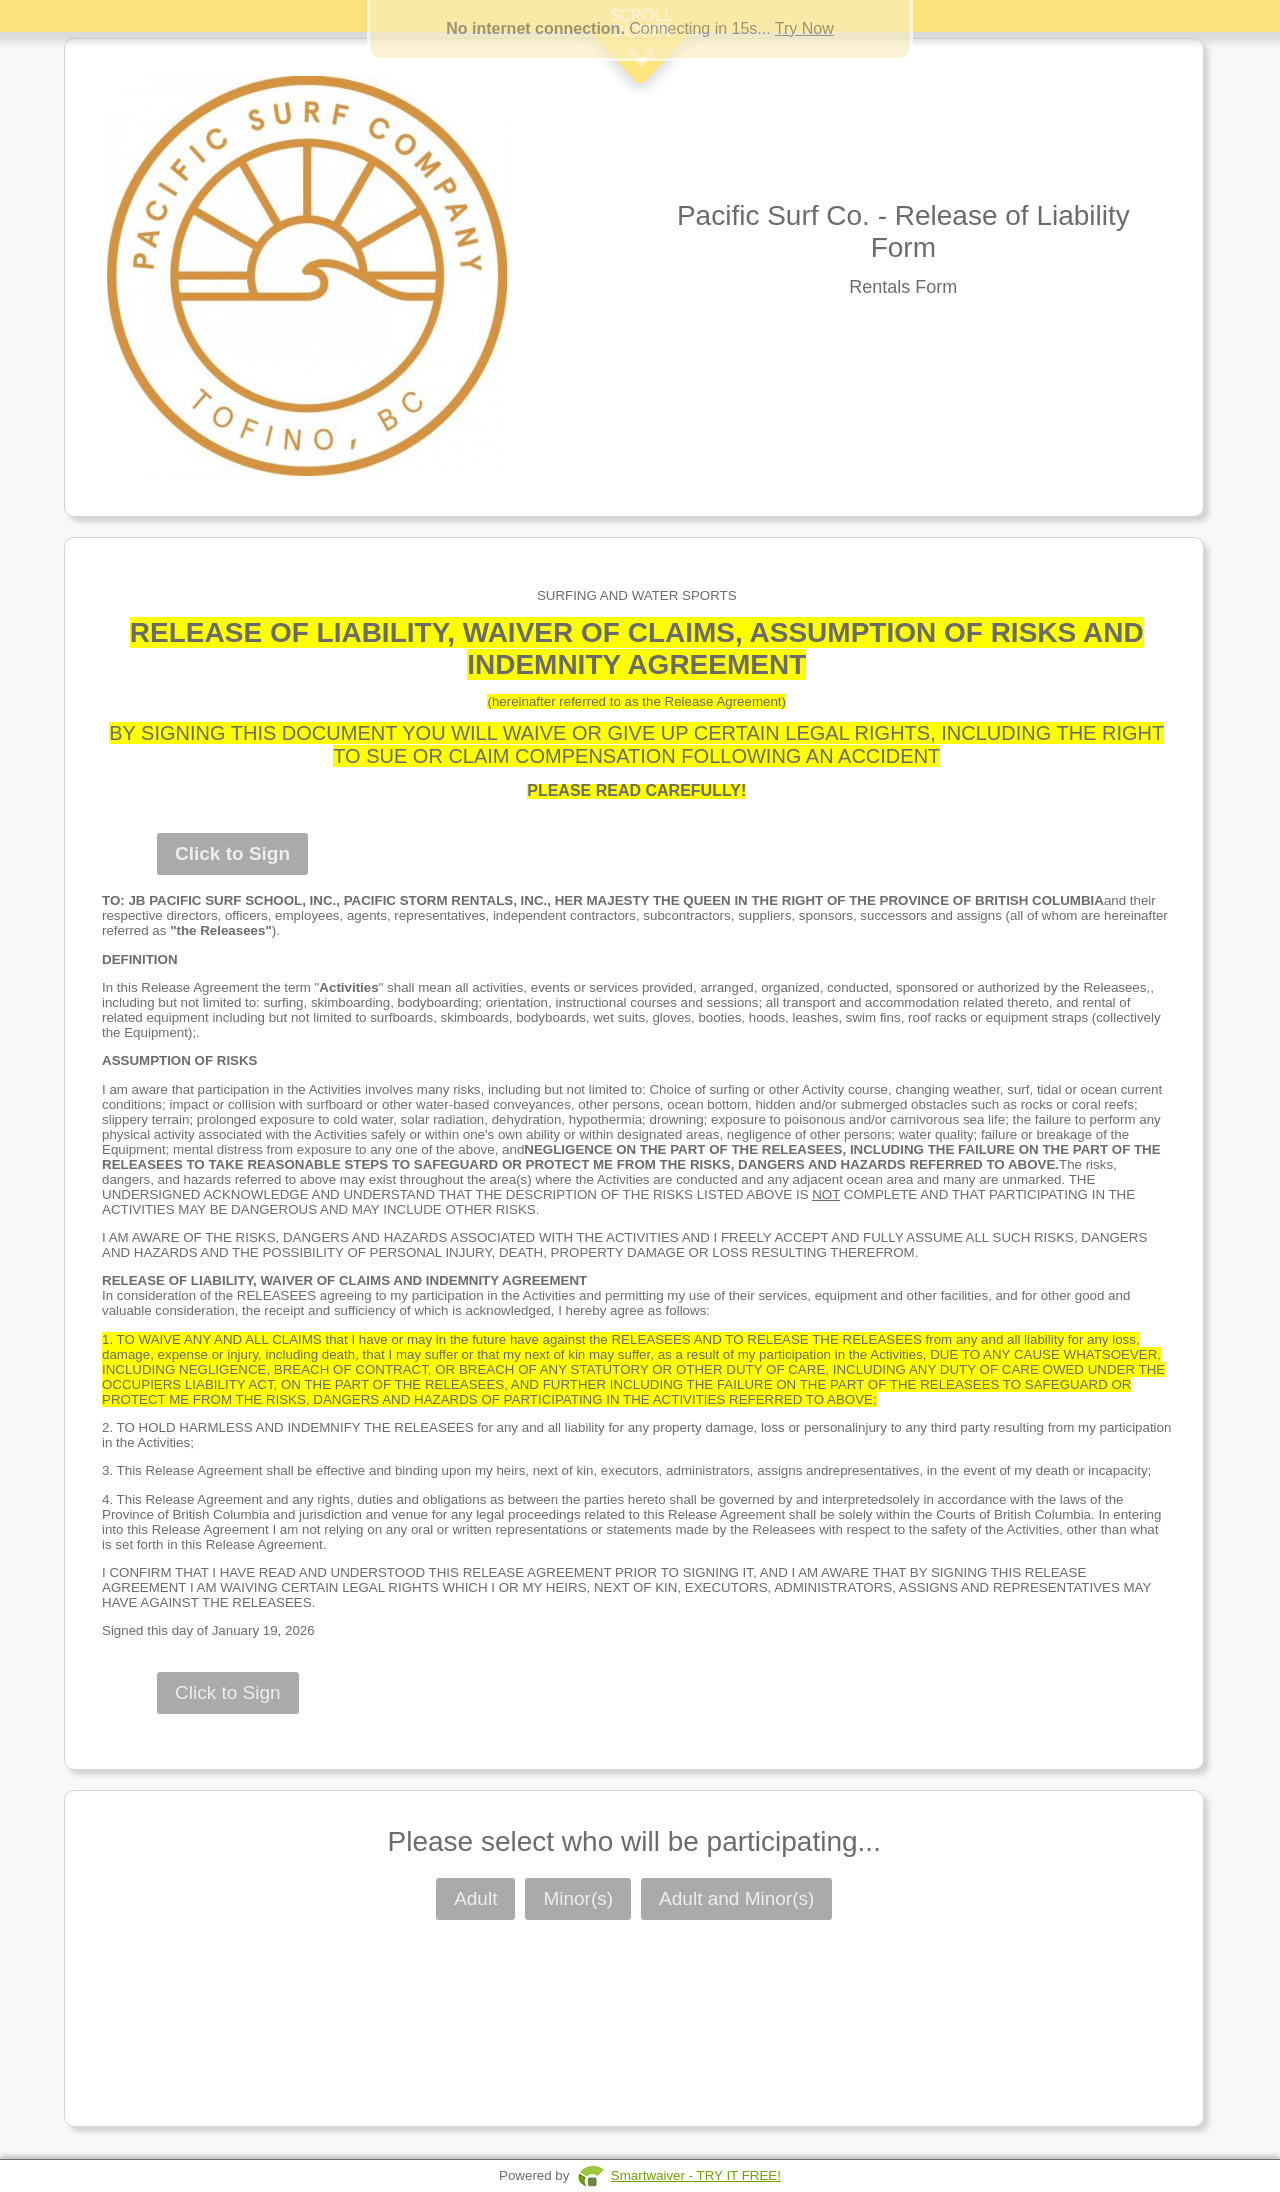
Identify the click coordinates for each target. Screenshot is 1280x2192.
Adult (475, 1898)
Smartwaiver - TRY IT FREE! (696, 2175)
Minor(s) (578, 1898)
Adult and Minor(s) (736, 1898)
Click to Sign (232, 853)
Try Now (804, 28)
